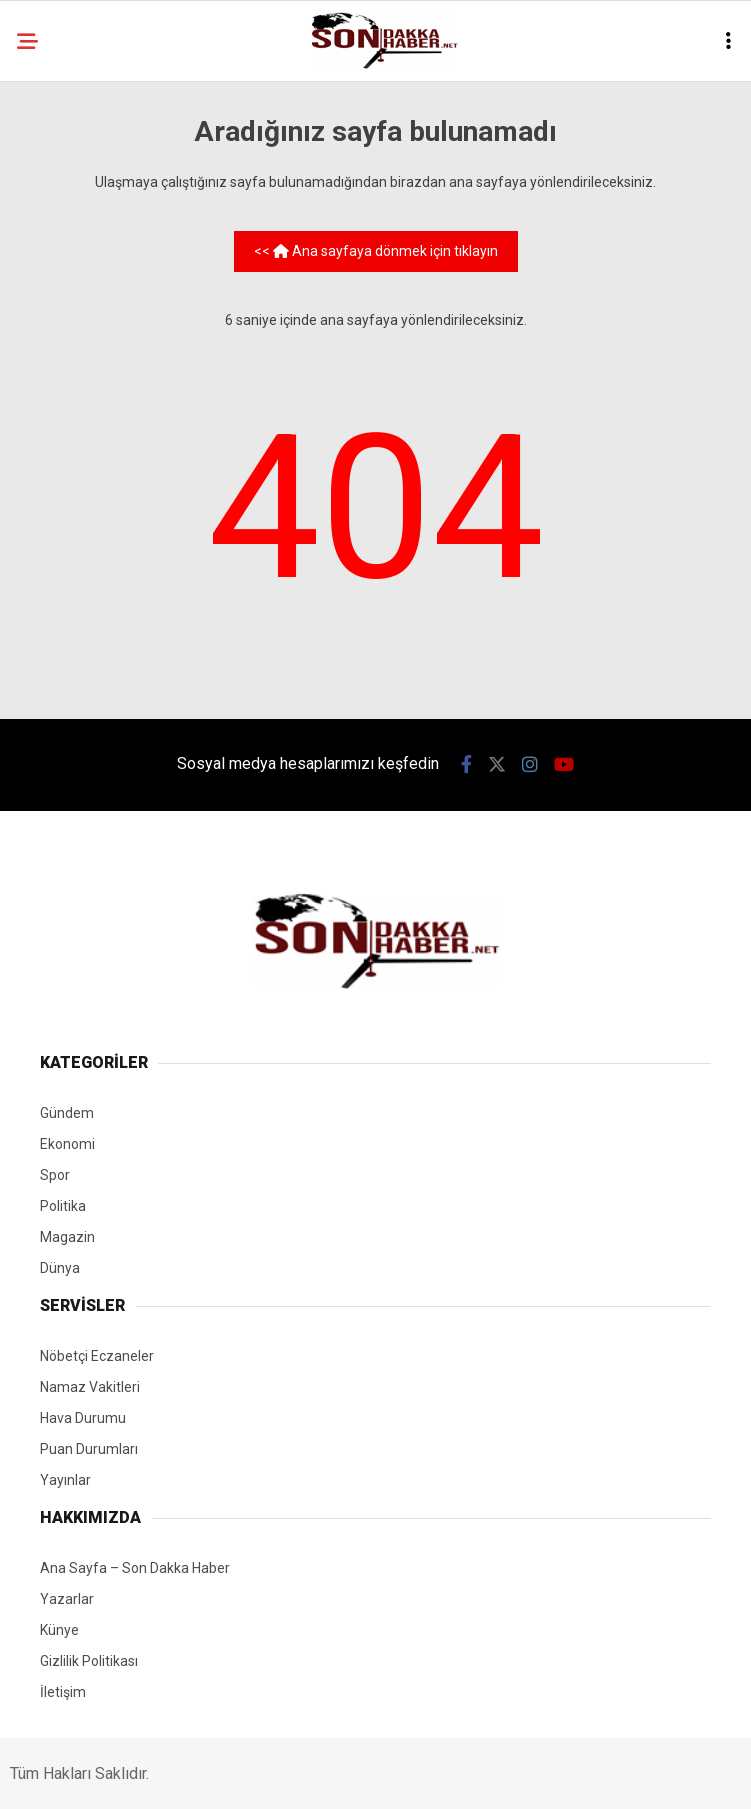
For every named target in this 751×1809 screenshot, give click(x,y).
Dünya (60, 1268)
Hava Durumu (83, 1418)
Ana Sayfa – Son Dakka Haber (135, 1568)
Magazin (67, 1237)
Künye (59, 1630)
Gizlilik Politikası (89, 1661)
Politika (63, 1206)
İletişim (63, 1692)
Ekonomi (67, 1144)
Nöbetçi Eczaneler (97, 1356)
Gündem (67, 1113)
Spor (55, 1175)
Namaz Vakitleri (90, 1387)
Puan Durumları (89, 1449)
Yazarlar (67, 1599)
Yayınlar (65, 1480)
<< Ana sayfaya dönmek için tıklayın (376, 251)
